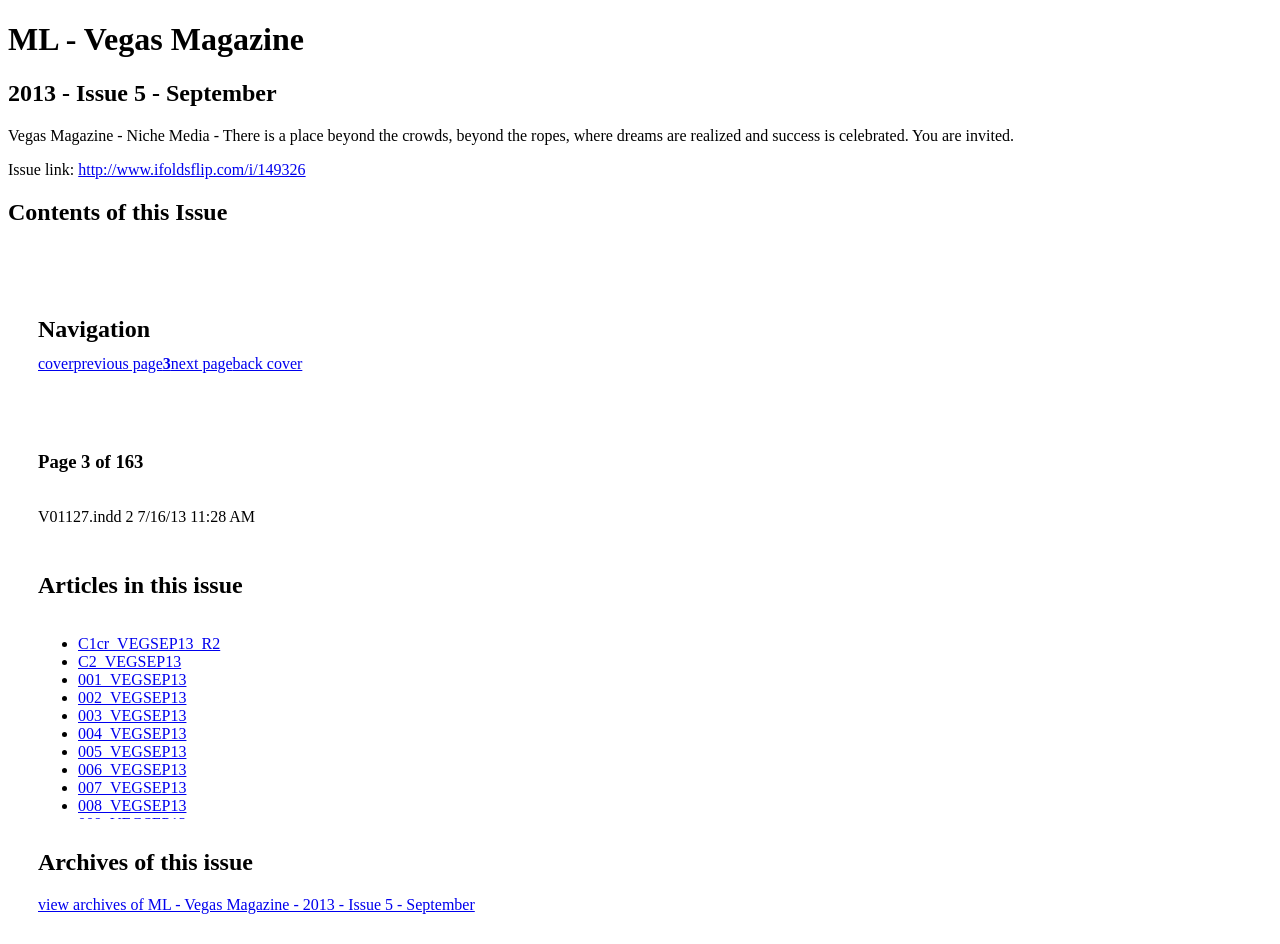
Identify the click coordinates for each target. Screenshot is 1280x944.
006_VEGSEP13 (132, 769)
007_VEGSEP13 (132, 787)
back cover (268, 363)
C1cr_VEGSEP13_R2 (149, 643)
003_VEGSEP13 (132, 715)
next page (202, 363)
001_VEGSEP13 (132, 679)
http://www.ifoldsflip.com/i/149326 (191, 169)
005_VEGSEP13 (132, 751)
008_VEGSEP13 (132, 805)
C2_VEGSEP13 (129, 661)
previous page (118, 363)
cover (56, 363)
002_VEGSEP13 (132, 697)
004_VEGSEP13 (132, 733)
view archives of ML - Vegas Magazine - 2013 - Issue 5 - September (256, 904)
